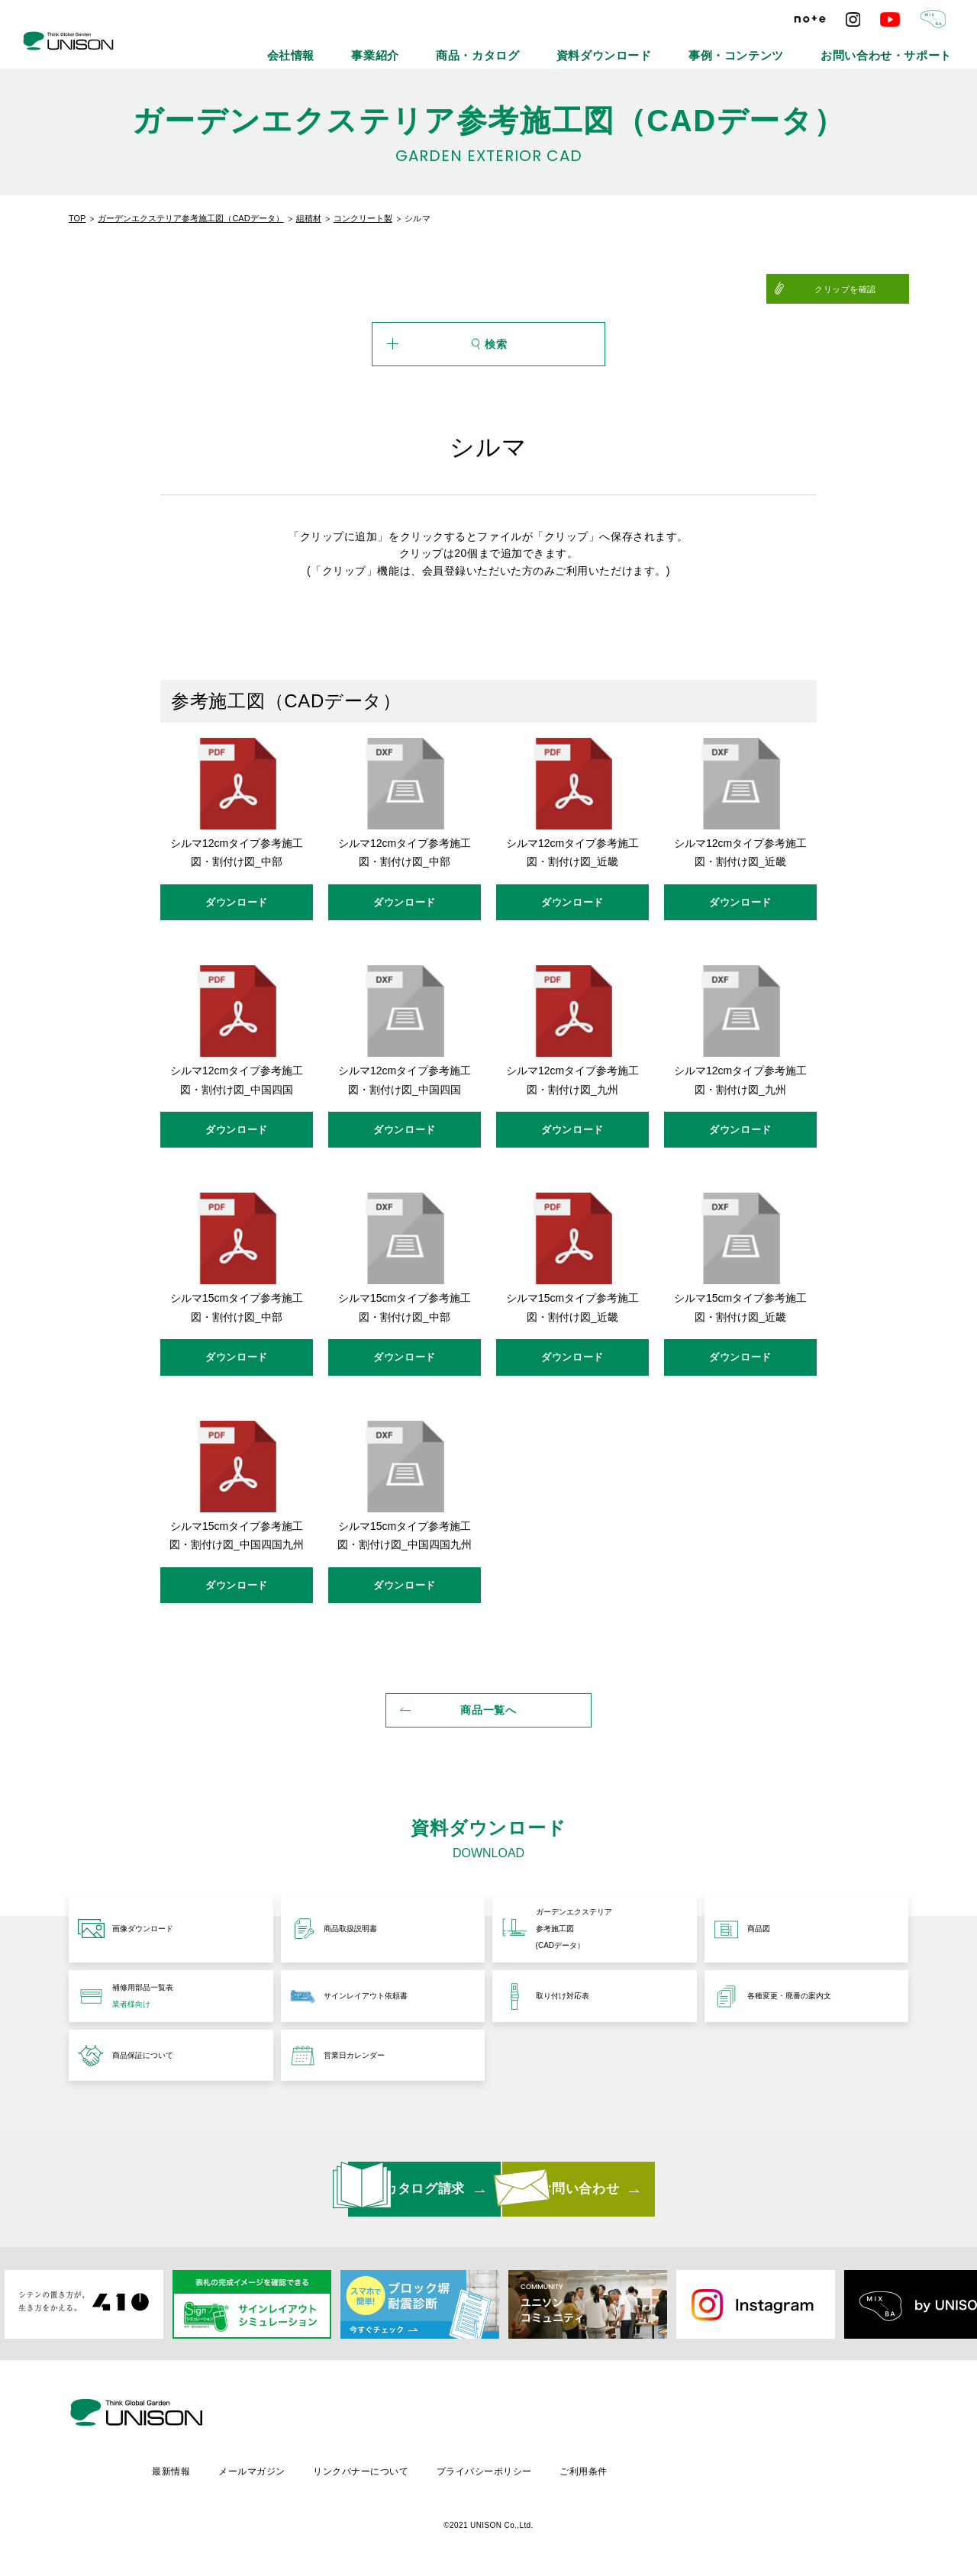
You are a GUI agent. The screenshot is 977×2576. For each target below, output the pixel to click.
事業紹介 (511, 45)
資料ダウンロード (689, 45)
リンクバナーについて (490, 2467)
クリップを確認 (871, 289)
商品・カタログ (591, 45)
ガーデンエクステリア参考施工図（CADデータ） (190, 218)
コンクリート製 (363, 218)
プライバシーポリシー (616, 2467)
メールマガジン (379, 2467)
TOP (77, 218)
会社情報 (444, 45)
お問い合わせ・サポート (906, 45)
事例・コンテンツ (791, 45)
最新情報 (296, 2467)
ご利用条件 (718, 2467)
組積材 (308, 218)
